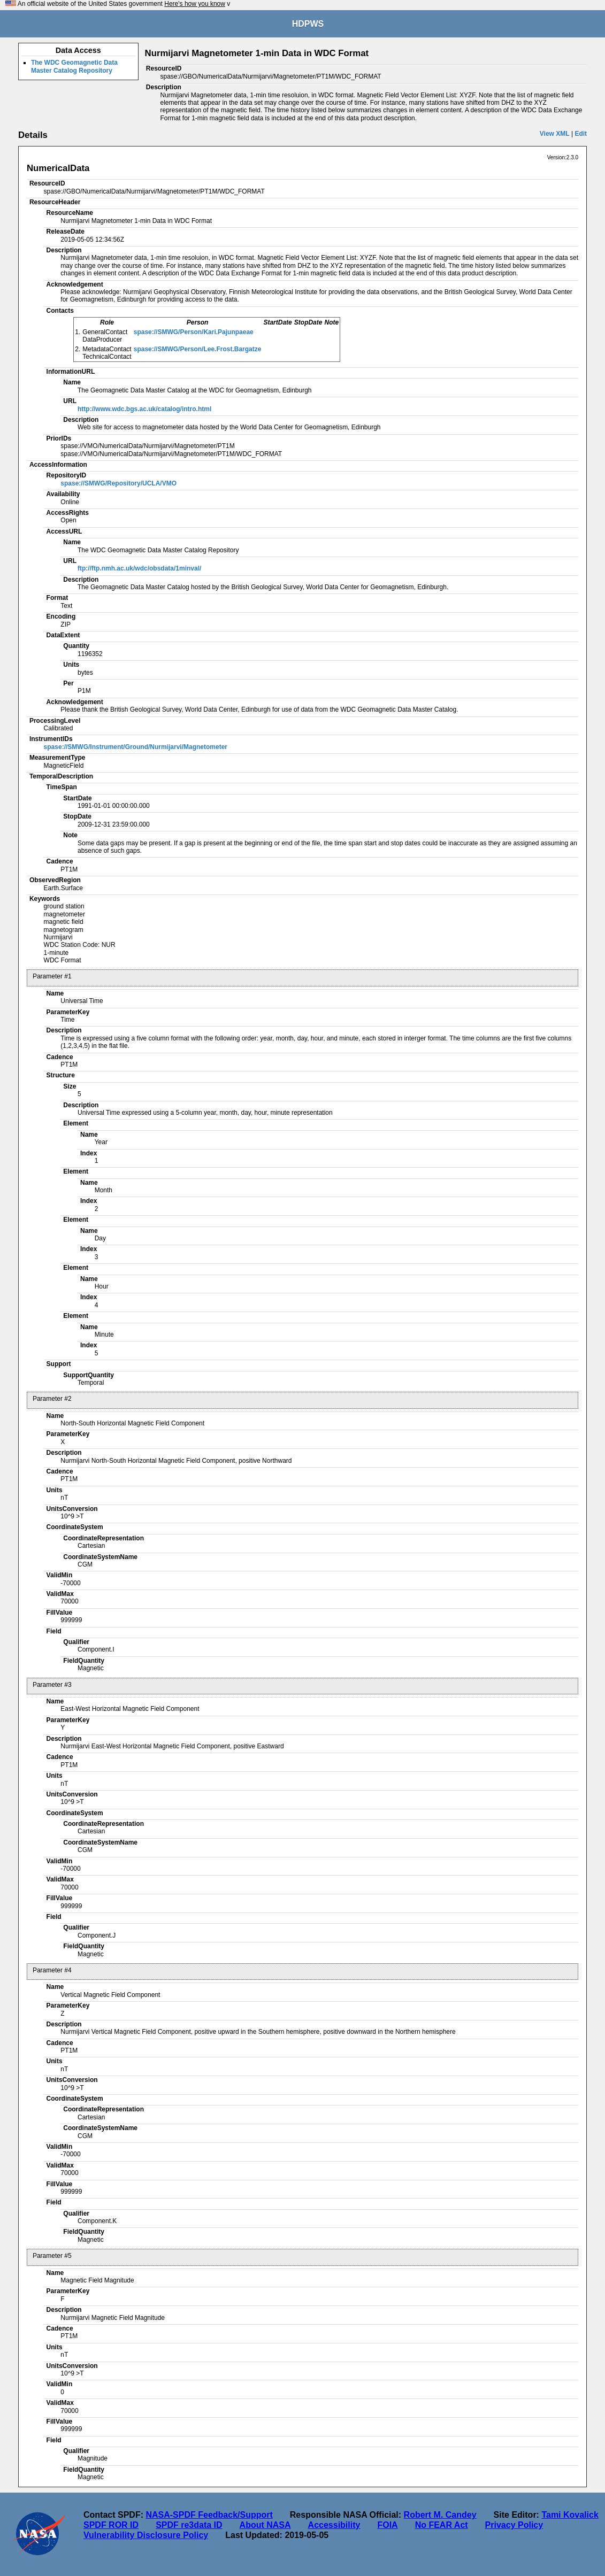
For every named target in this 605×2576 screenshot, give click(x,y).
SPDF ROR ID (111, 2524)
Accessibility (334, 2524)
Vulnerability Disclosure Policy (145, 2535)
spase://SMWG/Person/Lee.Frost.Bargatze (198, 349)
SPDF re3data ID (189, 2524)
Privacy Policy (514, 2524)
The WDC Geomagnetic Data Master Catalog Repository (74, 66)
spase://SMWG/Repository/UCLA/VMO (118, 483)
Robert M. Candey (440, 2514)
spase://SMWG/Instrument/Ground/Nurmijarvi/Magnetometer (135, 747)
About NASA (265, 2524)
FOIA (387, 2524)
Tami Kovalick (569, 2514)
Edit (581, 133)
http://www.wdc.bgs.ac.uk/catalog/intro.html (144, 409)
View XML (555, 133)
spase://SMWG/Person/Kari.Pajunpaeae (194, 332)
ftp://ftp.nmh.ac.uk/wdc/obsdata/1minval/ (139, 568)
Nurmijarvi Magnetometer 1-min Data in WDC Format (257, 53)
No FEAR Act (441, 2524)
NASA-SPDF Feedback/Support (208, 2514)
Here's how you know (194, 3)
